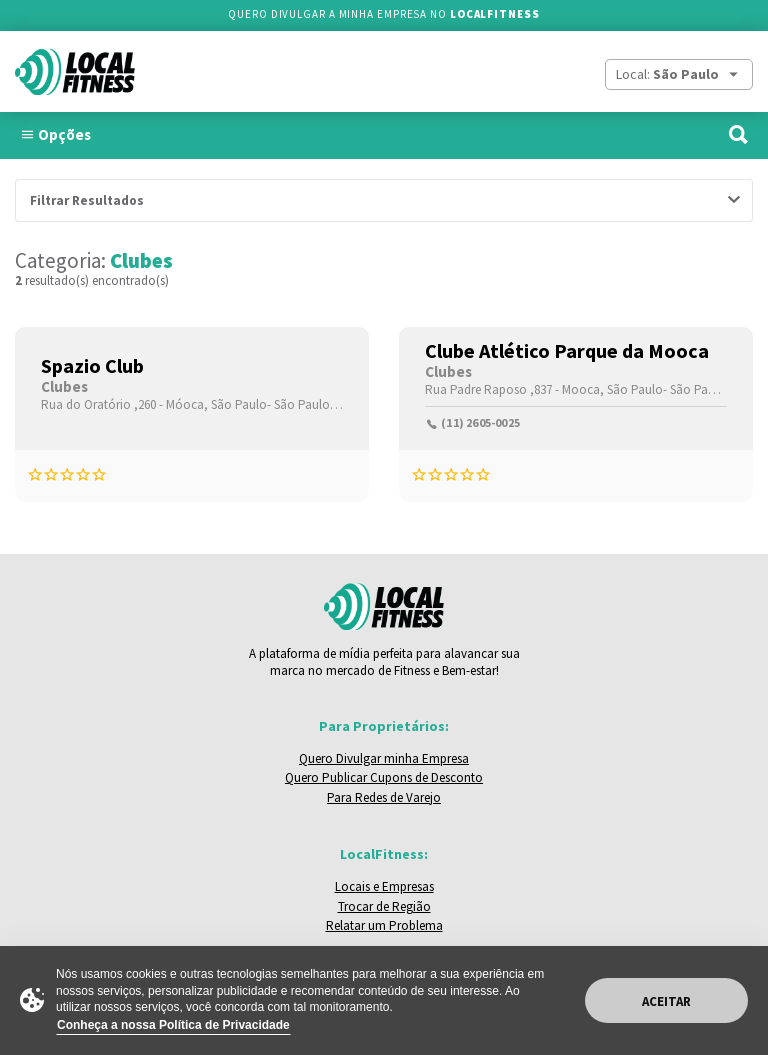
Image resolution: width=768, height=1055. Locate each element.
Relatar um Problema (384, 925)
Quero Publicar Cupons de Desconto (384, 777)
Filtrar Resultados (87, 200)
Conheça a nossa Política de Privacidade (173, 1025)
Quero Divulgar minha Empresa (384, 758)
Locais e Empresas (384, 886)
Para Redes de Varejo (384, 797)
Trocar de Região (384, 906)
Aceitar (666, 1001)
